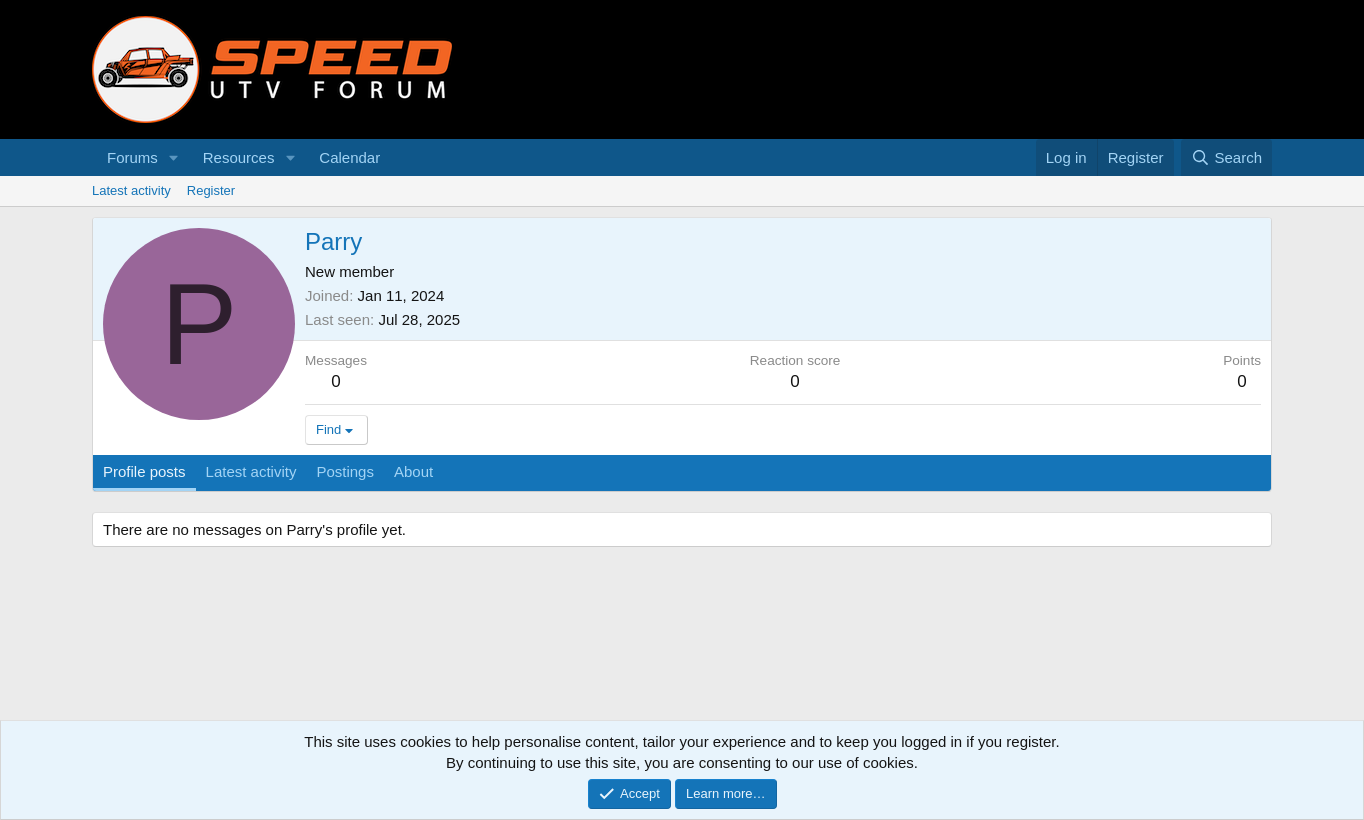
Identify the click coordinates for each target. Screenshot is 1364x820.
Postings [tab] (345, 471)
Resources (239, 157)
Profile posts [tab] (144, 471)
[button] (174, 157)
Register (211, 190)
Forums (132, 157)
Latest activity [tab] (251, 471)
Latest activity (131, 190)
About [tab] (413, 471)
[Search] (1226, 157)
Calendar (349, 157)
